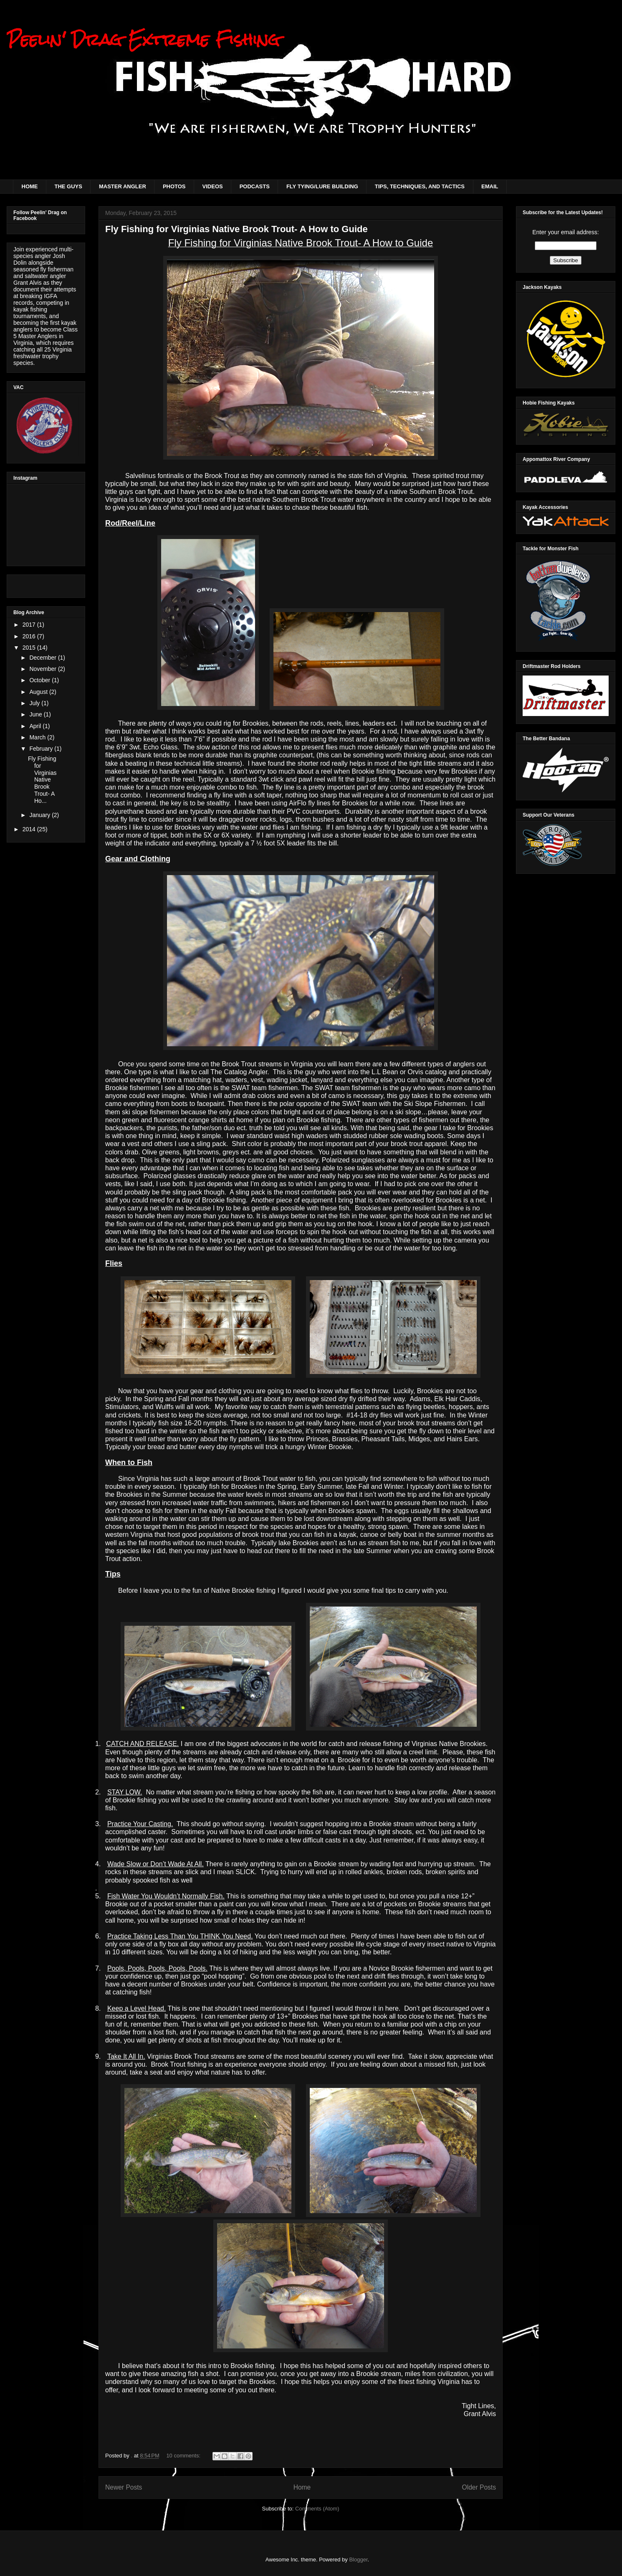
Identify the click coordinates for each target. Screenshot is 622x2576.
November (43, 669)
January (40, 815)
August (39, 691)
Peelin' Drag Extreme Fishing (143, 39)
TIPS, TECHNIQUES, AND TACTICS (420, 186)
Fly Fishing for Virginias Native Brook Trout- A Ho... (42, 779)
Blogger (358, 2559)
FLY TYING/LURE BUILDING (322, 186)
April (36, 726)
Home (302, 2487)
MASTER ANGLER (122, 186)
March (38, 737)
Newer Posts (123, 2487)
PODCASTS (255, 186)
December (43, 657)
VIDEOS (212, 186)
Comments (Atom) (317, 2508)
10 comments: (184, 2455)
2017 (30, 624)
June (36, 714)
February (41, 748)
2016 (30, 636)
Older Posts (479, 2487)
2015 (30, 647)
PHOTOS (174, 186)
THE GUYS (68, 186)
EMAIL (489, 186)
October (40, 680)
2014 (30, 829)
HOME (30, 186)
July (35, 703)
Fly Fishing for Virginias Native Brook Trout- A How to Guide (236, 229)
